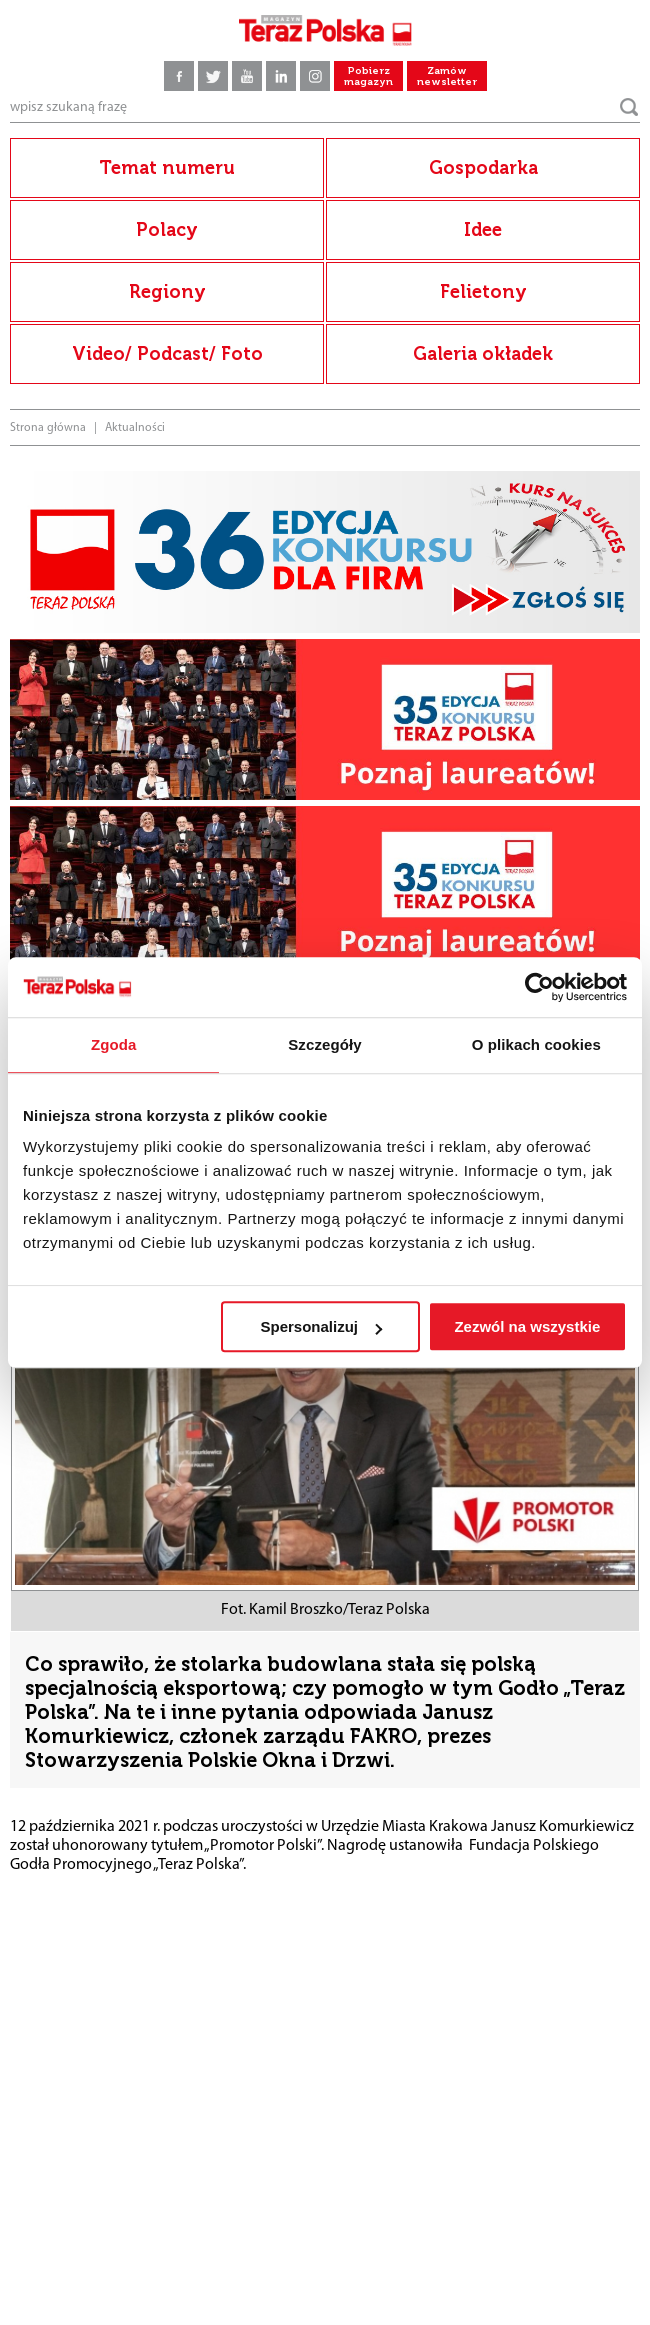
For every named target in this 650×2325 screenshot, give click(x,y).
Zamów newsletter (447, 76)
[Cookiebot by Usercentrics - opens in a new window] (539, 987)
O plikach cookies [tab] (536, 1044)
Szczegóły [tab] (324, 1044)
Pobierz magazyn (368, 76)
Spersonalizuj (322, 1326)
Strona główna (48, 428)
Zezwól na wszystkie (527, 1326)
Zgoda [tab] (114, 1044)
